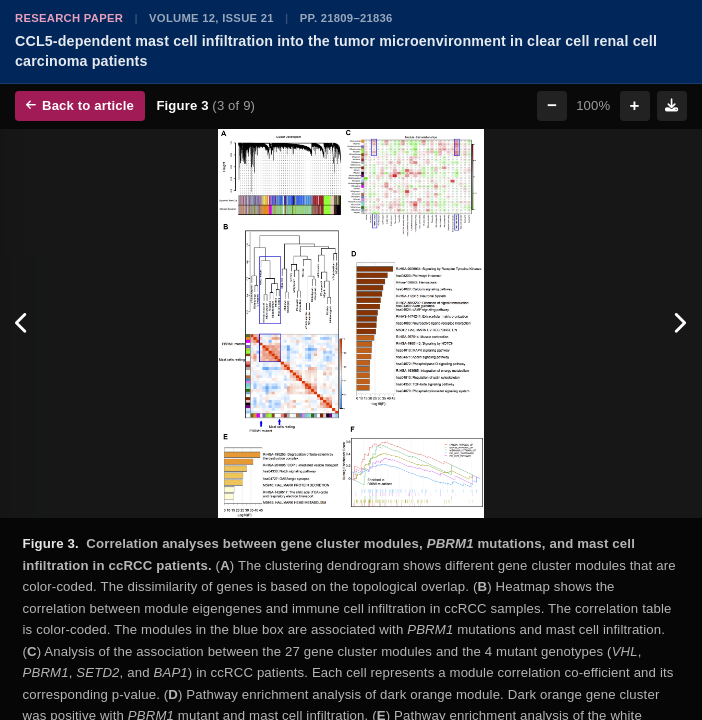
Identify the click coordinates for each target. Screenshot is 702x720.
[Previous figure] (22, 324)
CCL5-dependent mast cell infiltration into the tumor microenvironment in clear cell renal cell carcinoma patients (336, 51)
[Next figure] (679, 324)
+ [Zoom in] (635, 105)
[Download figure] (672, 106)
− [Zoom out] (552, 105)
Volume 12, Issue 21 (211, 18)
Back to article (80, 105)
